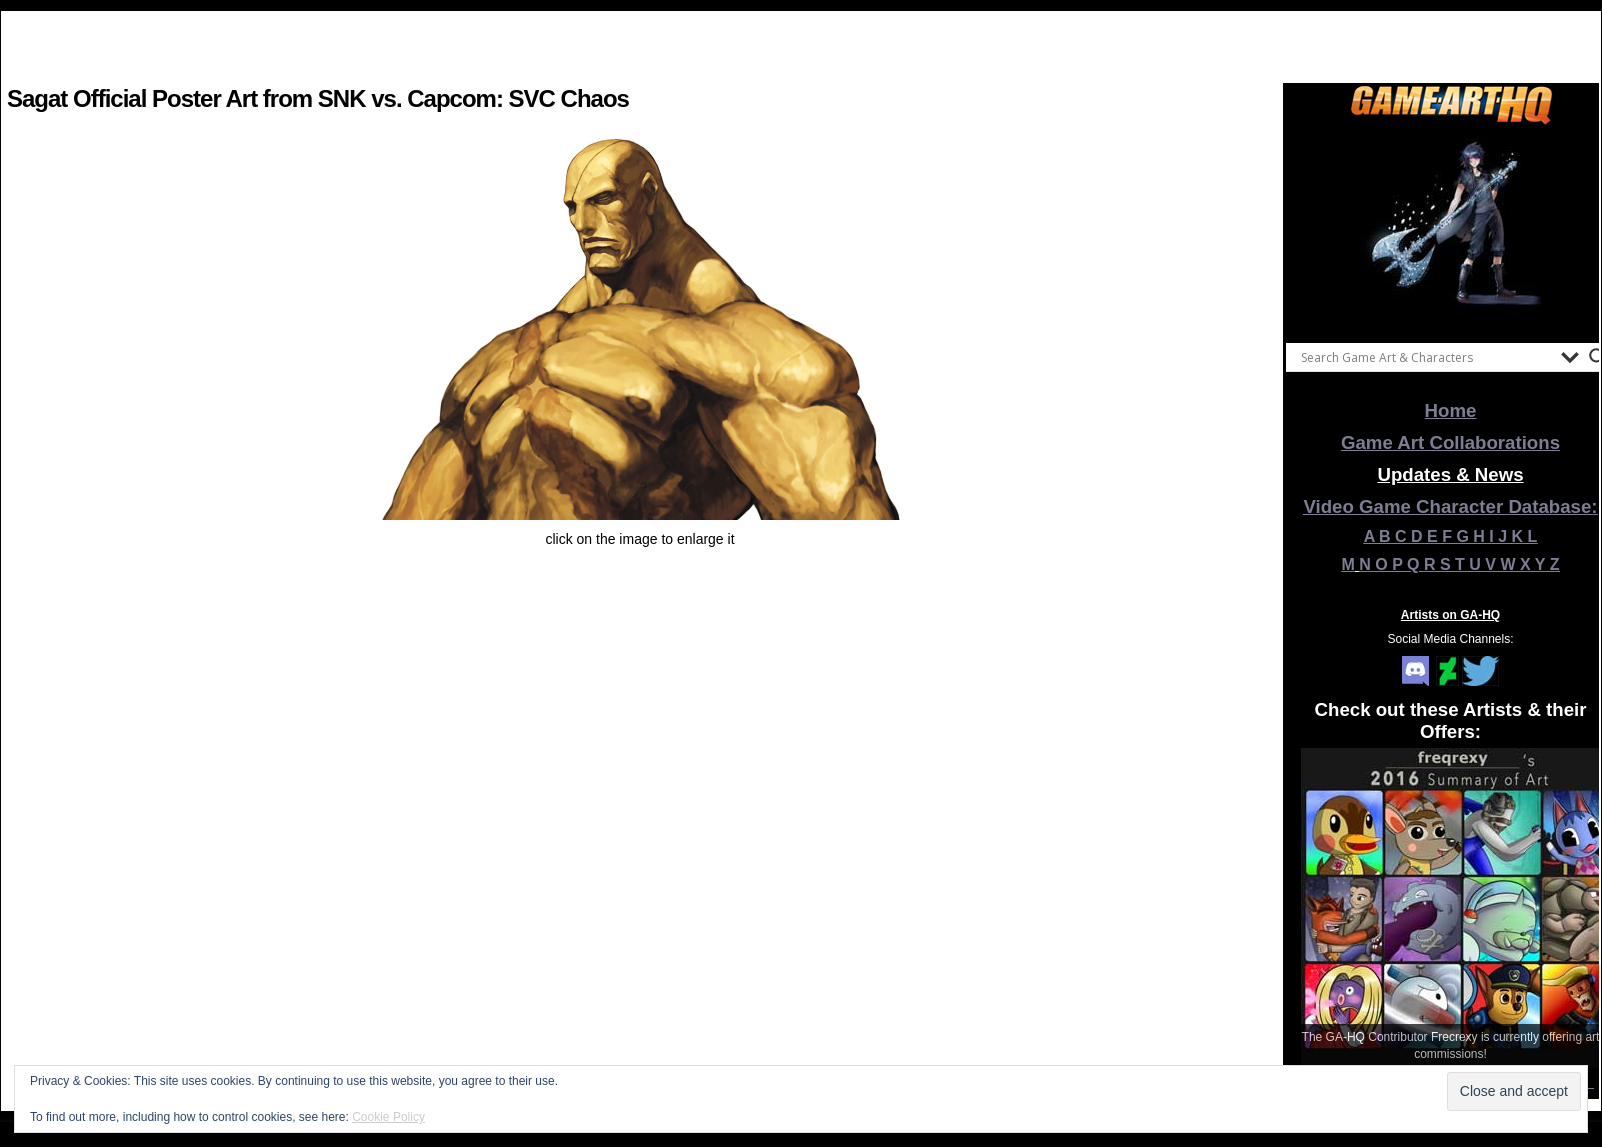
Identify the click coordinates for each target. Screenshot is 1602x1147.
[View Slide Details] (1451, 229)
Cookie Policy (388, 1117)
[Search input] (1426, 357)
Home (1451, 410)
